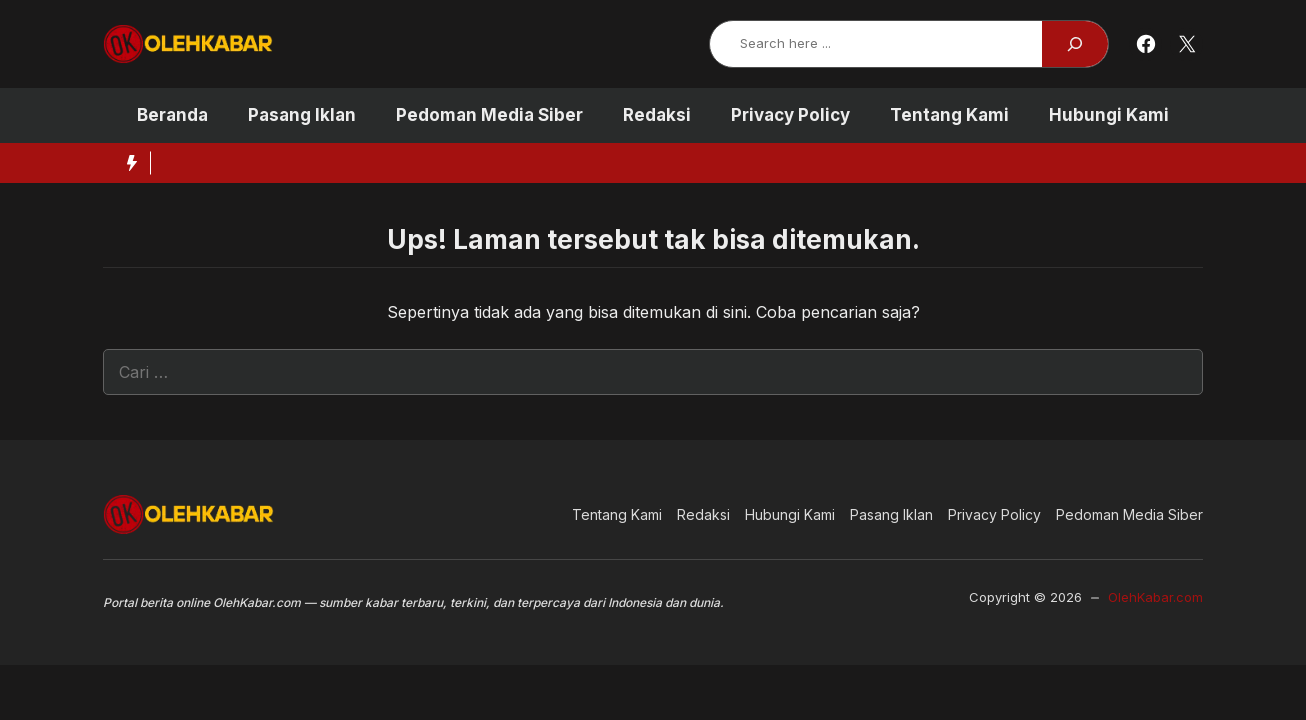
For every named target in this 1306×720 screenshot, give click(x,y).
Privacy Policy (790, 115)
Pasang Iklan (302, 115)
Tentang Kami (949, 115)
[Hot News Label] (127, 163)
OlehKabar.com (1155, 597)
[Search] (1075, 44)
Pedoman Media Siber (489, 115)
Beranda (172, 115)
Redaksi (657, 115)
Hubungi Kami (1109, 115)
